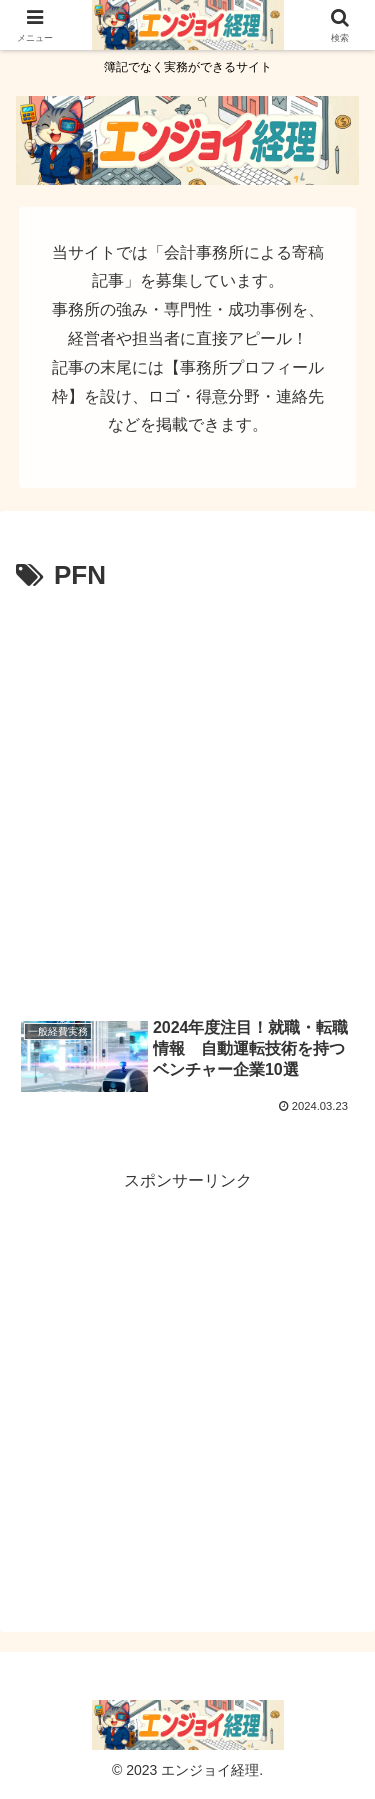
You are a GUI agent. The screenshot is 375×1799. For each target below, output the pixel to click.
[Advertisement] (187, 796)
